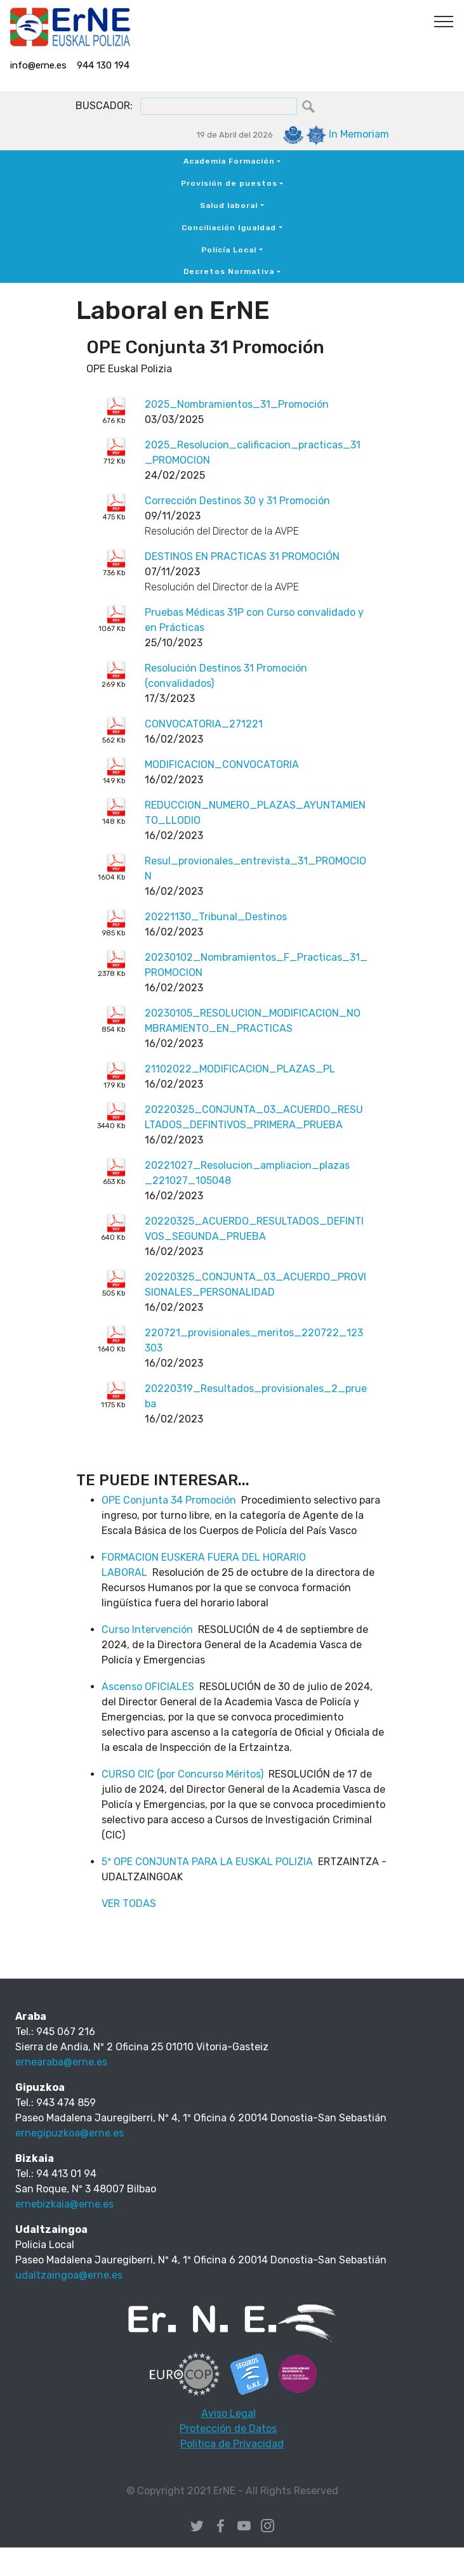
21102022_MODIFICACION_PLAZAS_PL (240, 1069)
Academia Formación (229, 161)
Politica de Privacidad (232, 2444)
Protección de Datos (228, 2429)
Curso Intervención (147, 1629)
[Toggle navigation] (444, 21)
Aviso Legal (228, 2413)
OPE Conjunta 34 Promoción (169, 1500)
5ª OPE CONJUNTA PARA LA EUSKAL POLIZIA (207, 1862)
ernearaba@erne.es (61, 2062)
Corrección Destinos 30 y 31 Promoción (237, 501)
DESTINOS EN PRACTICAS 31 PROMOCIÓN (242, 556)
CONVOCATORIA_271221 (204, 724)
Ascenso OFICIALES (148, 1687)
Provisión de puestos (229, 183)
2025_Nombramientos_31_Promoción (237, 404)
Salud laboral (229, 205)
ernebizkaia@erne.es (64, 2204)
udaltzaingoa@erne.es (69, 2275)
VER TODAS (129, 1903)
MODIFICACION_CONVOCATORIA (222, 764)
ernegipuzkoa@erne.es (69, 2133)
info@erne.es (38, 65)
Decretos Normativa (228, 271)
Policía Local (228, 249)
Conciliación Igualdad (229, 227)
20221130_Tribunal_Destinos (216, 917)
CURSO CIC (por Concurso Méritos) (182, 1774)
